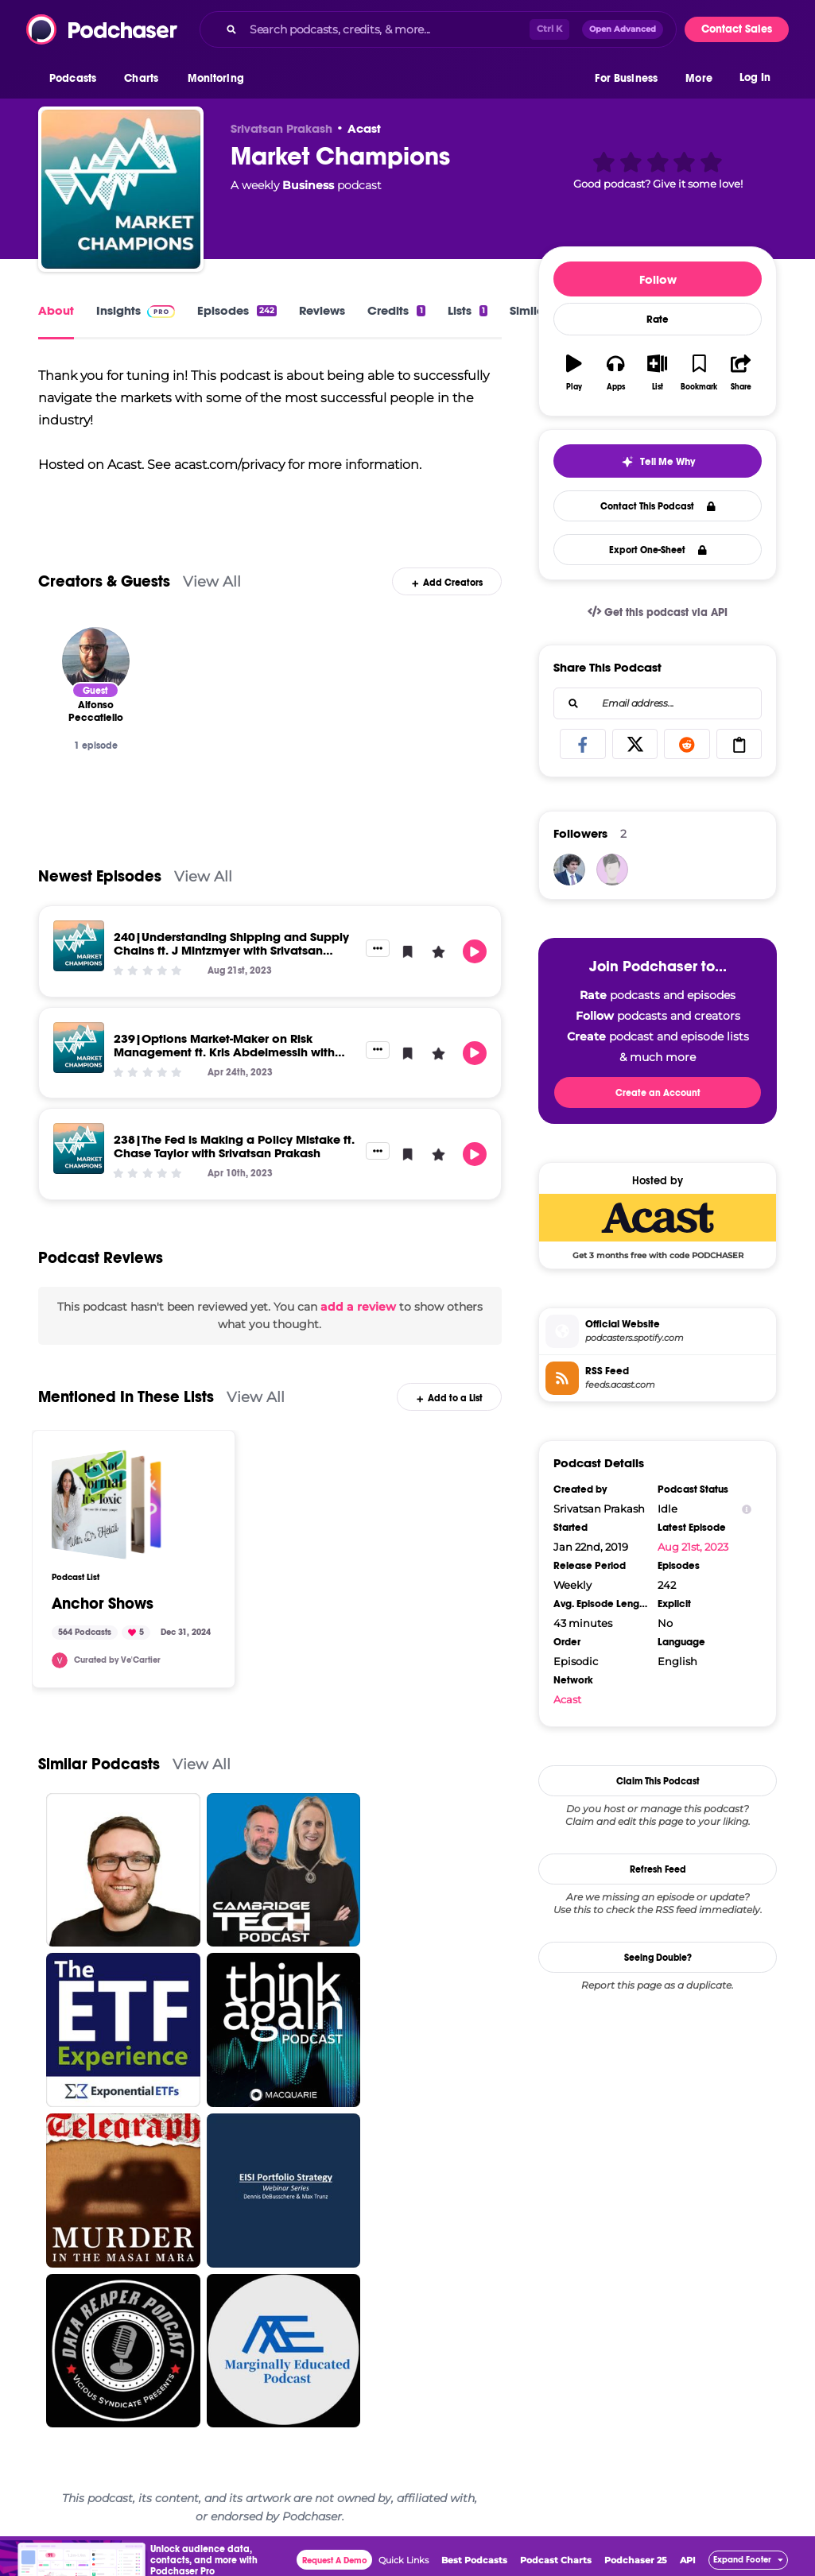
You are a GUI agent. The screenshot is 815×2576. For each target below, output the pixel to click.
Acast (364, 128)
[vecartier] (60, 1660)
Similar (529, 310)
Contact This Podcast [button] (658, 506)
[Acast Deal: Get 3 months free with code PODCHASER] (657, 1226)
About (56, 310)
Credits (396, 310)
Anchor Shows (102, 1604)
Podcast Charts (556, 2560)
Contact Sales (736, 29)
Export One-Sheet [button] (658, 550)
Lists (467, 310)
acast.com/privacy (229, 464)
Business (308, 185)
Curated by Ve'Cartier (117, 1660)
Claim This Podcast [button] (658, 1781)
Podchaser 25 (635, 2560)
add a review (358, 1307)
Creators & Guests (104, 581)
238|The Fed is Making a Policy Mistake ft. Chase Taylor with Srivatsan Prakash (234, 1146)
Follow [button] (658, 279)
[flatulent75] (612, 869)
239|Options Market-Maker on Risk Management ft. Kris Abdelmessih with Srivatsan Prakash (224, 1052)
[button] (76, 79)
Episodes (237, 310)
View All (212, 581)
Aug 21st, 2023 (693, 1546)
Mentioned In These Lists (126, 1397)
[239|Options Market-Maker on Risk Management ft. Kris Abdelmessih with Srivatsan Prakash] (78, 1047)
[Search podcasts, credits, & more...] (386, 29)
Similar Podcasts (99, 1764)
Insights (135, 310)
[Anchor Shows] (106, 1504)
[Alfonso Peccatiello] (96, 661)
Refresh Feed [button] (658, 1869)
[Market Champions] (120, 189)
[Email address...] (657, 703)
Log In (754, 77)
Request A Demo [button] (334, 2560)
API (688, 2560)
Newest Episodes (99, 876)
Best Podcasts (474, 2560)
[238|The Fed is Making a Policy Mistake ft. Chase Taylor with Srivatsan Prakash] (78, 1148)
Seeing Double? (658, 1957)
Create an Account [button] (658, 1092)
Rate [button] (657, 319)
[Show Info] (746, 1509)
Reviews (322, 310)
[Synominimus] (569, 869)
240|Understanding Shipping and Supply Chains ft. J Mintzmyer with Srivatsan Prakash (231, 950)
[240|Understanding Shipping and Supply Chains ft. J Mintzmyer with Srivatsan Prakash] (78, 945)
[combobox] (438, 29)
